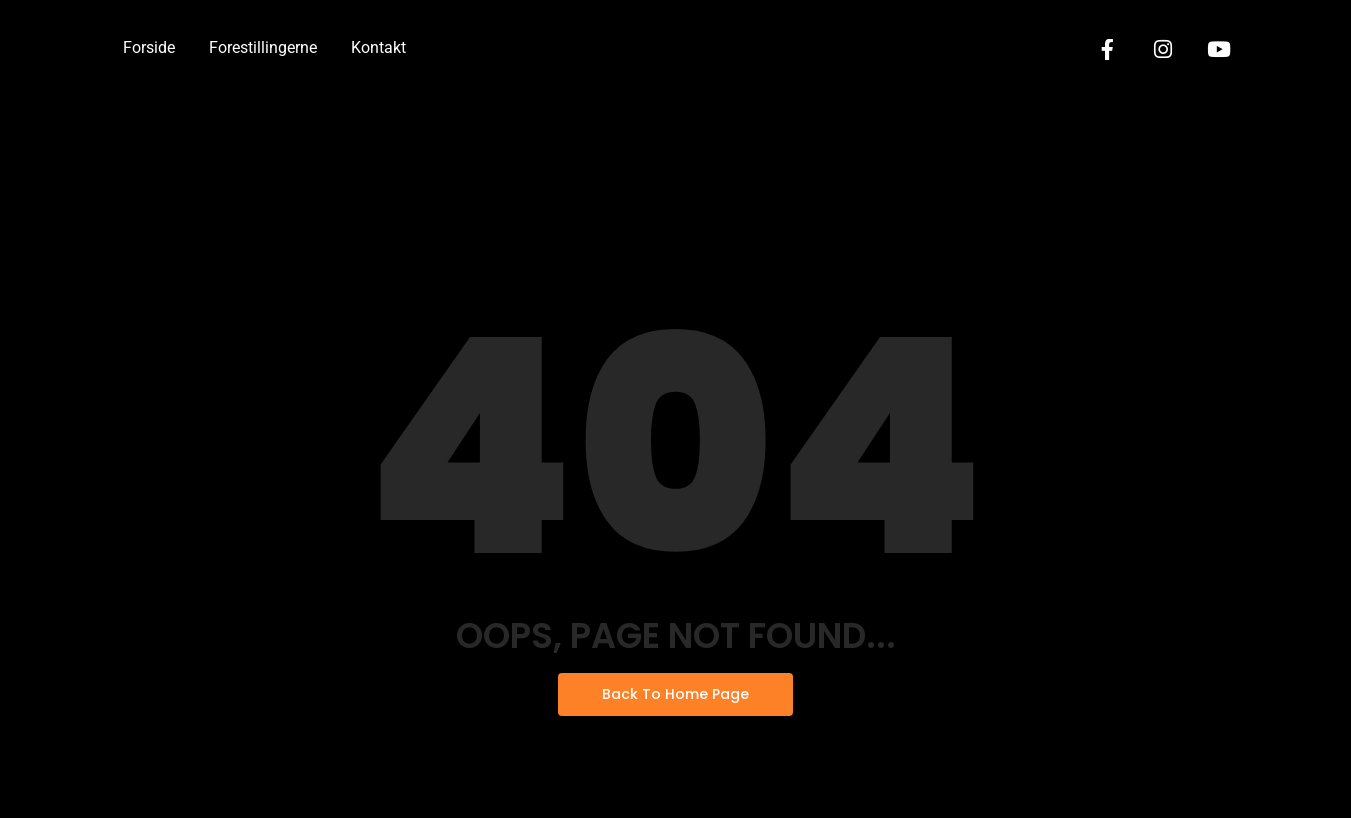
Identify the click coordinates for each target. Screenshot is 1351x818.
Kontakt (378, 47)
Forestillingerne (263, 47)
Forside (149, 47)
